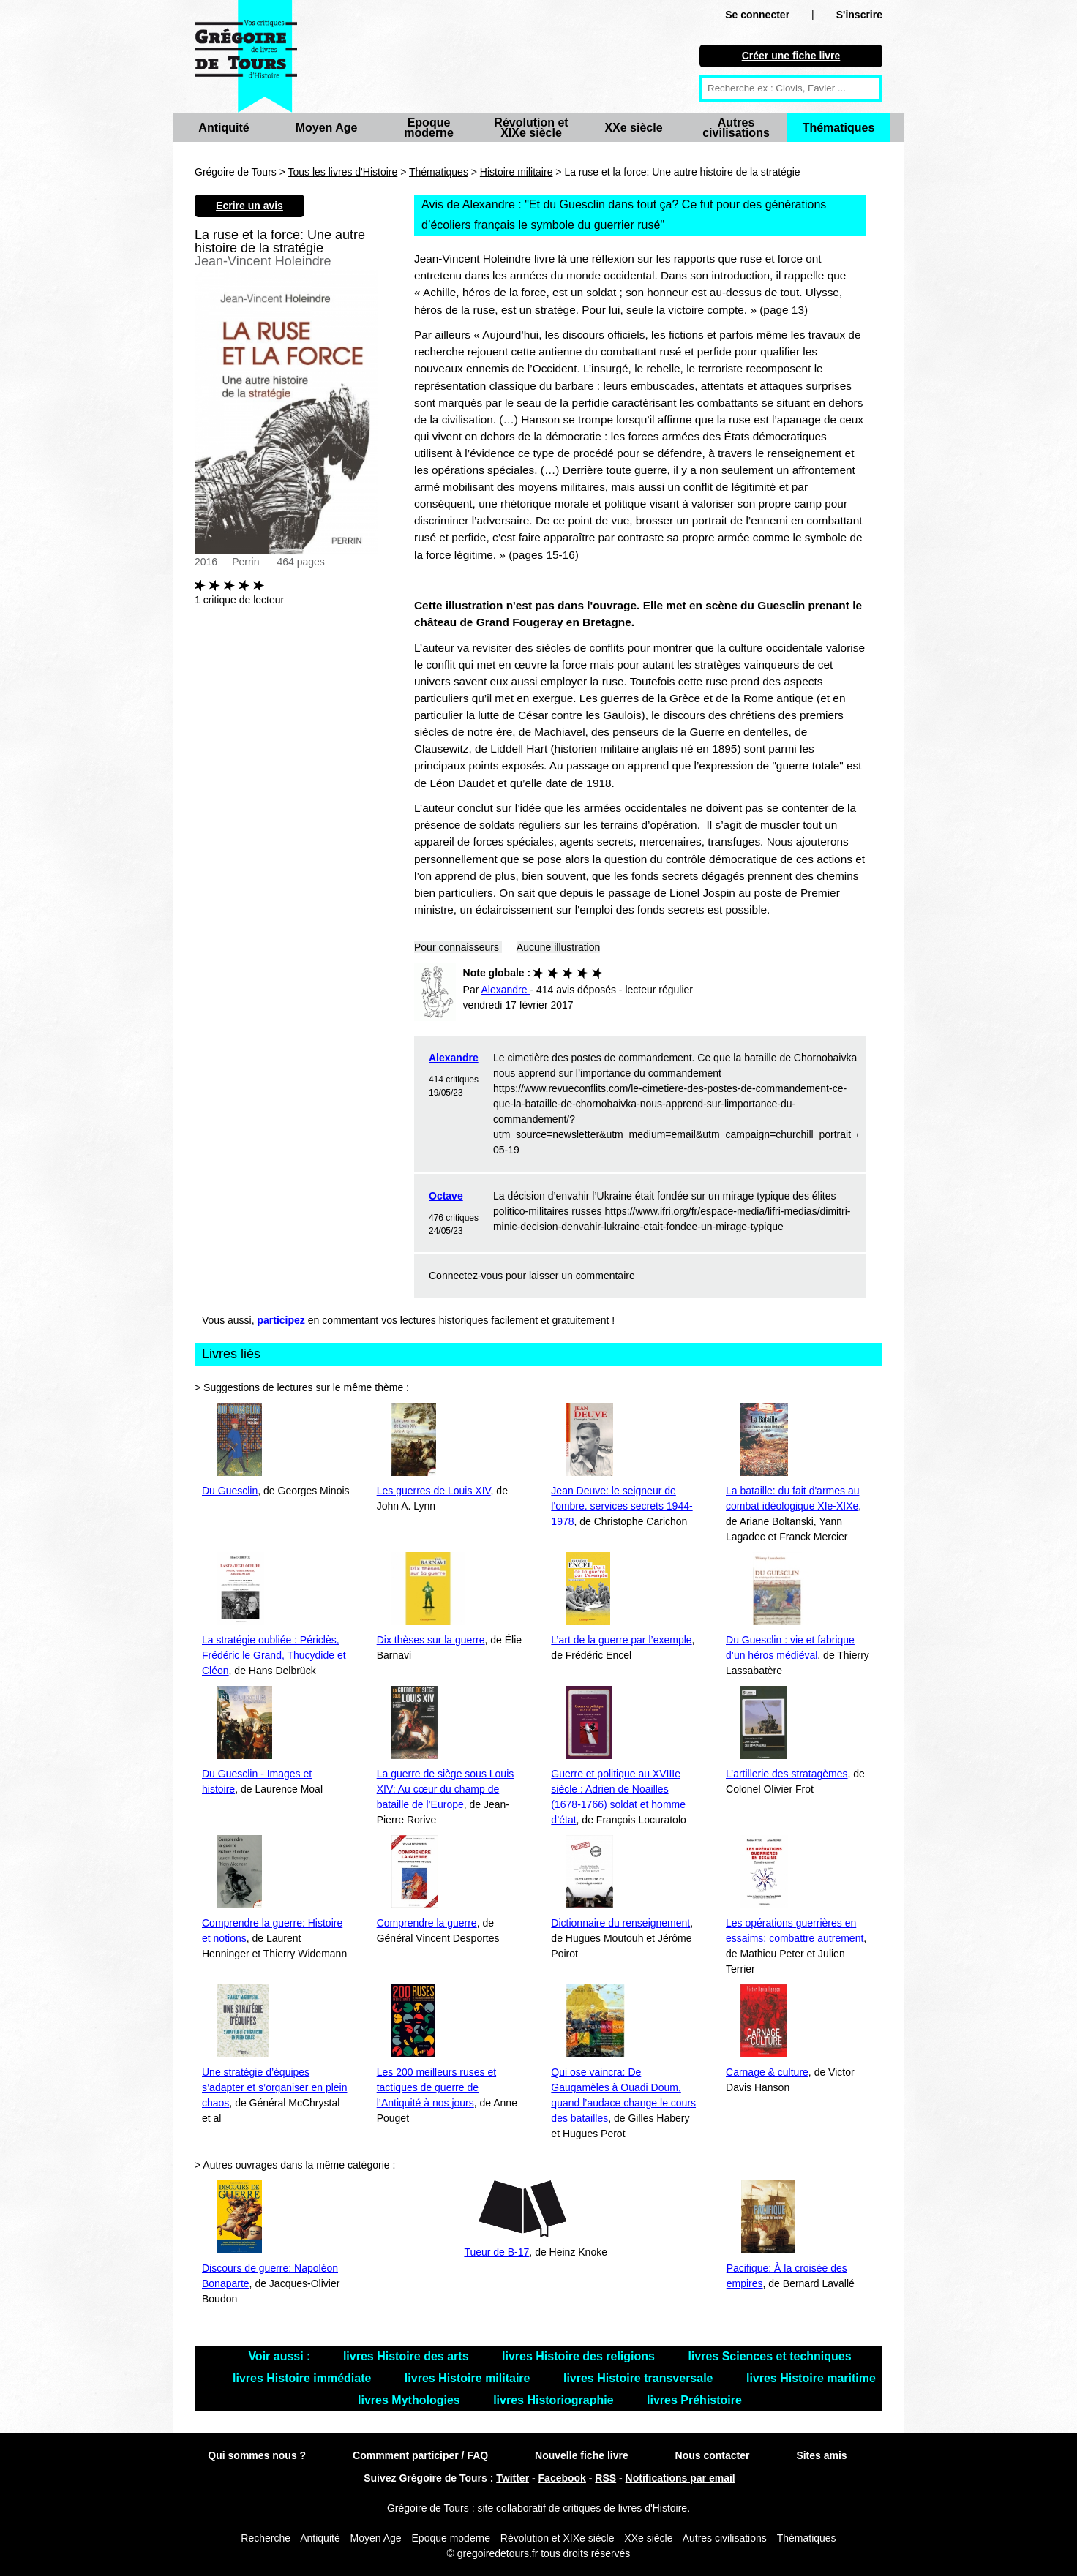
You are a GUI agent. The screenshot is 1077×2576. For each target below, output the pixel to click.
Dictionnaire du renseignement (620, 1923)
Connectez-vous (466, 1275)
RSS (605, 2478)
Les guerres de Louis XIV (434, 1490)
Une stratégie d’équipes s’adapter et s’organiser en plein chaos (274, 2087)
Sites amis (821, 2455)
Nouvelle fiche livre (581, 2455)
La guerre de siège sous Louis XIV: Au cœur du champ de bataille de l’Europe (445, 1789)
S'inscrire (859, 14)
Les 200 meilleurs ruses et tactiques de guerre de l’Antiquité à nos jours (436, 2087)
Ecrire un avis (249, 205)
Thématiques (839, 127)
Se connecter (757, 14)
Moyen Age (327, 127)
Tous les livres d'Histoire (343, 172)
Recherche (265, 2538)
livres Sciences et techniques (769, 2356)
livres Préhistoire (694, 2400)
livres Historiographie (555, 2400)
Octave (446, 1196)
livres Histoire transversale (639, 2378)
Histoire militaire (516, 172)
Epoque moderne (429, 127)
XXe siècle (633, 127)
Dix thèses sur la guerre (431, 1640)
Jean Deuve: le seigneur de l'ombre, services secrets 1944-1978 (621, 1506)
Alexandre (454, 1057)
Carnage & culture (767, 2072)
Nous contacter (712, 2455)
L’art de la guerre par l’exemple (621, 1640)
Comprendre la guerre (427, 1923)
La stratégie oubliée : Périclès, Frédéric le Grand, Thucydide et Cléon (274, 1655)
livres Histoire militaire (469, 2378)
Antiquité (223, 127)
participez (281, 1320)
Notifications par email (680, 2478)
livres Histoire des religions (580, 2356)
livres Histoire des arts (407, 2356)
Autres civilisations (736, 127)
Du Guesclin (230, 1490)
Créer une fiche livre (791, 55)
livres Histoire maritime (811, 2378)
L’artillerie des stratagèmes (787, 1774)
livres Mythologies (410, 2400)
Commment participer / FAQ (420, 2455)
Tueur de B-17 (496, 2252)
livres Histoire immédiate (304, 2378)
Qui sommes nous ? (257, 2455)
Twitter (512, 2478)
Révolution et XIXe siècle (531, 127)
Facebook (562, 2478)
